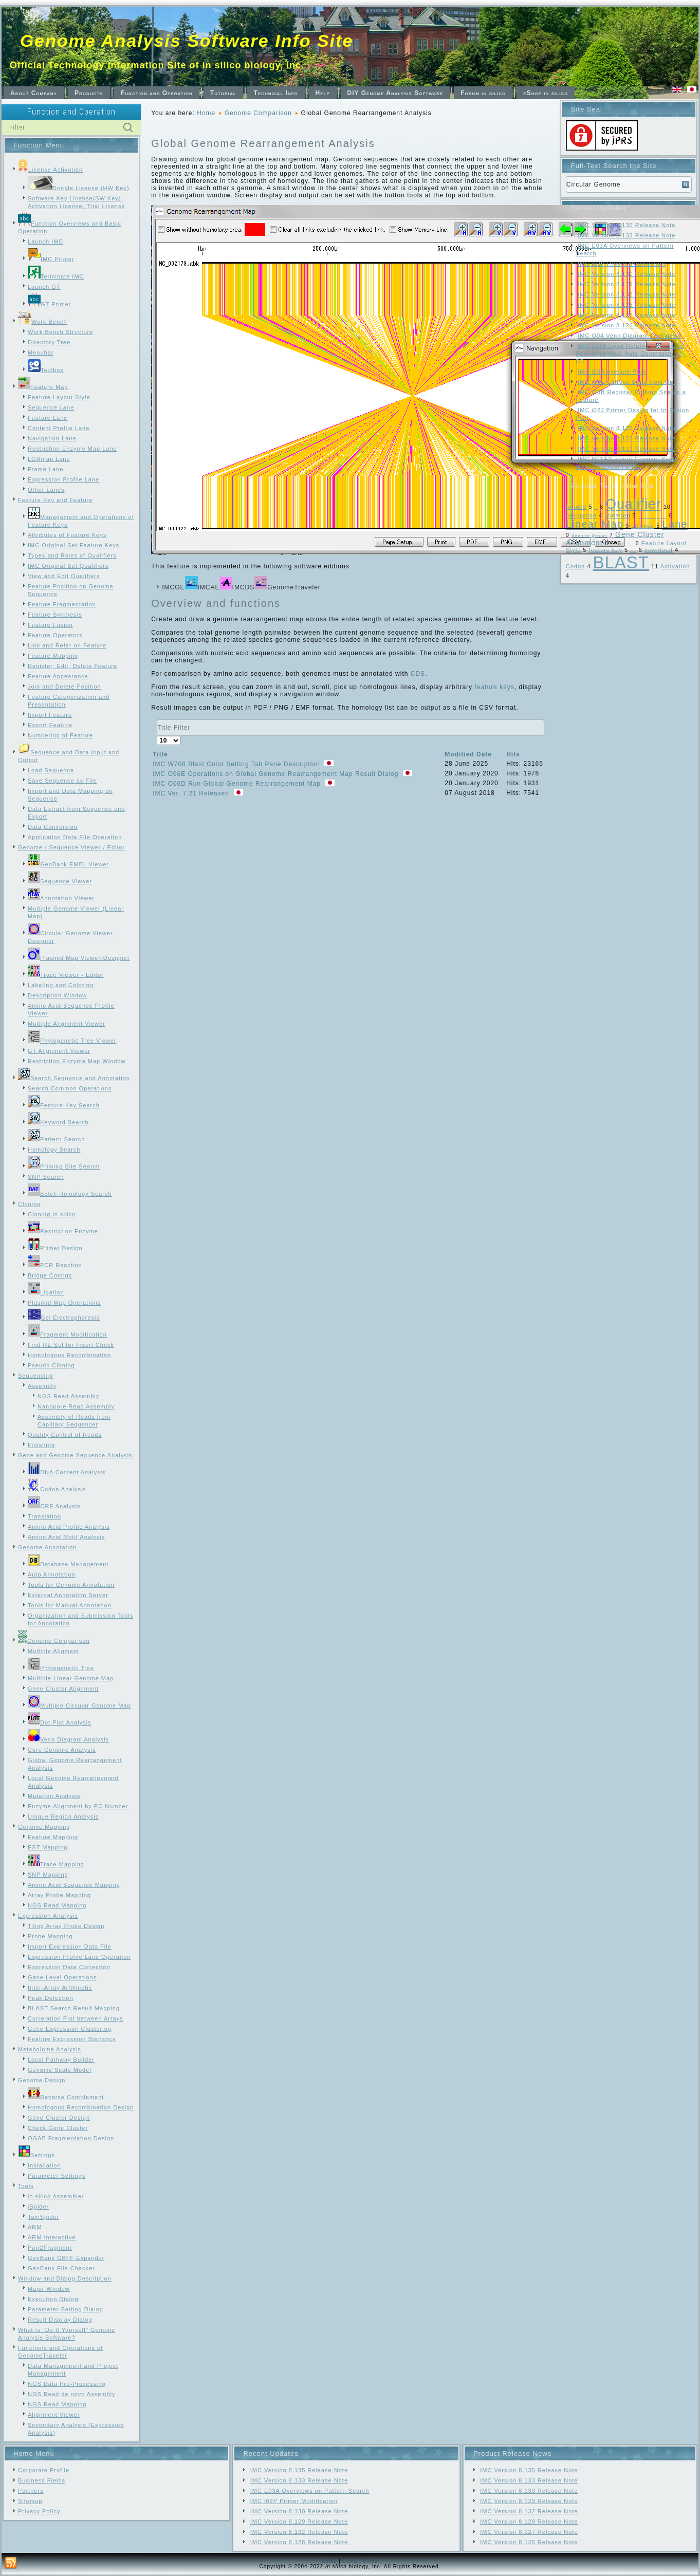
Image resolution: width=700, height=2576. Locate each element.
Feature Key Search (64, 1105)
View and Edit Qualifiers (64, 576)
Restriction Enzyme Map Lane (72, 449)
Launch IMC (45, 241)
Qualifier (633, 504)
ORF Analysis (54, 1506)
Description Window (57, 995)
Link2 (350, 2561)
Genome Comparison (54, 1641)
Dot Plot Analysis (59, 1722)
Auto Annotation (52, 1574)
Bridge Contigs (50, 1275)
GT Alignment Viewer (59, 1051)
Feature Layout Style (59, 397)
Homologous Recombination (69, 1355)
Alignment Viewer (54, 2415)
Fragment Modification (67, 1334)
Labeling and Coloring (61, 985)
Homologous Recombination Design (81, 2107)
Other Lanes (46, 490)
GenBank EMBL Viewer (68, 864)
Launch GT (44, 287)
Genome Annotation (47, 1547)
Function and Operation (157, 93)
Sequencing (35, 1376)
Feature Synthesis (55, 614)
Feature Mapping (53, 656)
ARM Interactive (52, 2237)
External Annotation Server (68, 1595)
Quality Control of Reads (65, 1435)
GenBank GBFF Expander (66, 2258)
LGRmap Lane (49, 459)
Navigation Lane (52, 438)
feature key (605, 550)
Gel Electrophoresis (64, 1317)
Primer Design (55, 1248)
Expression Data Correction (69, 1967)
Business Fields (41, 2480)
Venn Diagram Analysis (68, 1739)
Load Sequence (51, 770)
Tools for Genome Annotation (71, 1585)
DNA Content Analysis (67, 1472)
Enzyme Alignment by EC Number (78, 1806)
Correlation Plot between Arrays (75, 2018)
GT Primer (49, 304)
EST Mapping (47, 1847)
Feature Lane (47, 418)
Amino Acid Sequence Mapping (74, 1885)
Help (323, 93)
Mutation (617, 515)
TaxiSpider (43, 2217)
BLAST (621, 562)
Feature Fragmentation (62, 604)
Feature (633, 551)
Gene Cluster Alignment (63, 1688)
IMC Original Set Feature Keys (73, 545)
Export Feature (50, 725)
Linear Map (594, 524)
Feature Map (43, 387)
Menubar (40, 352)
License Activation (50, 169)
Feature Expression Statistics (72, 2039)
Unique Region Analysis (63, 1816)
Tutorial (223, 93)
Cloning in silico (52, 1214)
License (642, 526)
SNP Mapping (48, 1874)
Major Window (49, 2289)
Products (89, 93)
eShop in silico (545, 93)
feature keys (494, 687)
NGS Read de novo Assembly (72, 2394)
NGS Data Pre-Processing (66, 2384)
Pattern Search (56, 1139)
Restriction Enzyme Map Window (76, 1061)
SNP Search (46, 1177)
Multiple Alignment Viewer (66, 1024)
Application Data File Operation (75, 837)
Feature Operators (55, 635)
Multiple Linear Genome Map (71, 1678)
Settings (36, 2155)
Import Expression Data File (70, 1946)
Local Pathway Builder (61, 2059)
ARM (35, 2227)
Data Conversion (53, 827)
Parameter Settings (56, 2176)
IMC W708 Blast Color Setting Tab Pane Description (237, 764)
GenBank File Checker (61, 2268)
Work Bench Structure (60, 332)
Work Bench (42, 322)
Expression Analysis (48, 1916)
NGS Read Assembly (68, 1396)
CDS (418, 673)
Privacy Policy (39, 2511)
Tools (26, 2186)
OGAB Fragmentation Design (71, 2138)
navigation (581, 515)
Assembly (42, 1386)
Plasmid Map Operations (64, 1303)
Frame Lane (45, 469)
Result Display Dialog (60, 2319)
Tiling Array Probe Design (66, 1926)
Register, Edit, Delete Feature (72, 666)
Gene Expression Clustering (70, 2029)
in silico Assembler (56, 2196)
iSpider (38, 2206)
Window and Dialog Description (65, 2278)
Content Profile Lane (58, 428)
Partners (31, 2491)
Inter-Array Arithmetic (60, 1988)
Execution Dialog (53, 2299)
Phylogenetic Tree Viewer (72, 1040)
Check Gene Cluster (58, 2128)
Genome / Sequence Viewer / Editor (71, 847)
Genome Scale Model (59, 2070)
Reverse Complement (66, 2097)
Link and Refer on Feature (67, 645)
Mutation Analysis (54, 1796)
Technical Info (276, 93)
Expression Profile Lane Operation (79, 1957)
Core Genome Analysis (62, 1750)
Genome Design (42, 2080)
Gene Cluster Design (59, 2118)
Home (206, 113)
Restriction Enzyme (63, 1231)
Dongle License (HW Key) (79, 188)
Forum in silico (483, 93)
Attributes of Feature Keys (67, 535)
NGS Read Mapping (57, 1905)
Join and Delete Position (64, 686)
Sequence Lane (51, 407)
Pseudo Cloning (51, 1365)
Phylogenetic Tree (61, 1668)
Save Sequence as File (62, 780)
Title (160, 754)
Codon (575, 566)
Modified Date (468, 754)
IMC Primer (51, 259)
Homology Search (54, 1149)
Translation (44, 1516)
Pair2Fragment (50, 2248)
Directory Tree (49, 342)
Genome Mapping (44, 1827)
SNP (596, 508)
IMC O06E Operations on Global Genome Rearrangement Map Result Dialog (277, 773)
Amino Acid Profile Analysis (69, 1527)
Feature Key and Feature (55, 500)
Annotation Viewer (61, 898)
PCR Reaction (55, 1265)
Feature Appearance (58, 676)
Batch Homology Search (70, 1194)
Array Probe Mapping (59, 1895)
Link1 (329, 2561)
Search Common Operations (70, 1088)
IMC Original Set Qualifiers (68, 566)
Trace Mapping (56, 1864)
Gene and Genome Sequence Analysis (75, 1455)
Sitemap (30, 2501)
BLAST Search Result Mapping (74, 2008)
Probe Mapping (50, 1936)
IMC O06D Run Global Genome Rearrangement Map (238, 783)
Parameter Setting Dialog (65, 2309)
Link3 (370, 2561)
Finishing (41, 1445)
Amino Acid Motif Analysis (66, 1537)
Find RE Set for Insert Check (71, 1345)
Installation (44, 2165)
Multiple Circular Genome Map (79, 1705)
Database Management (68, 1564)
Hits (513, 754)
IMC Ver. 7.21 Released (192, 793)
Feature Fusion (50, 625)
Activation (675, 566)
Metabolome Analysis (49, 2049)
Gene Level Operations (62, 1977)
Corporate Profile (43, 2470)
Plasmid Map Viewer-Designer (79, 958)
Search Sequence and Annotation (74, 1078)
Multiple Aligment (53, 1651)
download (658, 550)
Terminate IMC (56, 276)
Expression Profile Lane (63, 479)
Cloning (29, 1204)
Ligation (46, 1292)
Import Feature (50, 715)
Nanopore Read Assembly (76, 1406)
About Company (33, 93)
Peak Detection (50, 1998)
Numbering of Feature (60, 735)
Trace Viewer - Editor (66, 975)
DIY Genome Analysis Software (395, 93)
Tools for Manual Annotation (70, 1605)
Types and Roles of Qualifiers (72, 555)
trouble (576, 507)
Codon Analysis (57, 1489)
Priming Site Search (64, 1166)
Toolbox (46, 370)
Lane (674, 524)
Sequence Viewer (60, 881)
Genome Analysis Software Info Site (187, 40)
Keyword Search (58, 1122)
